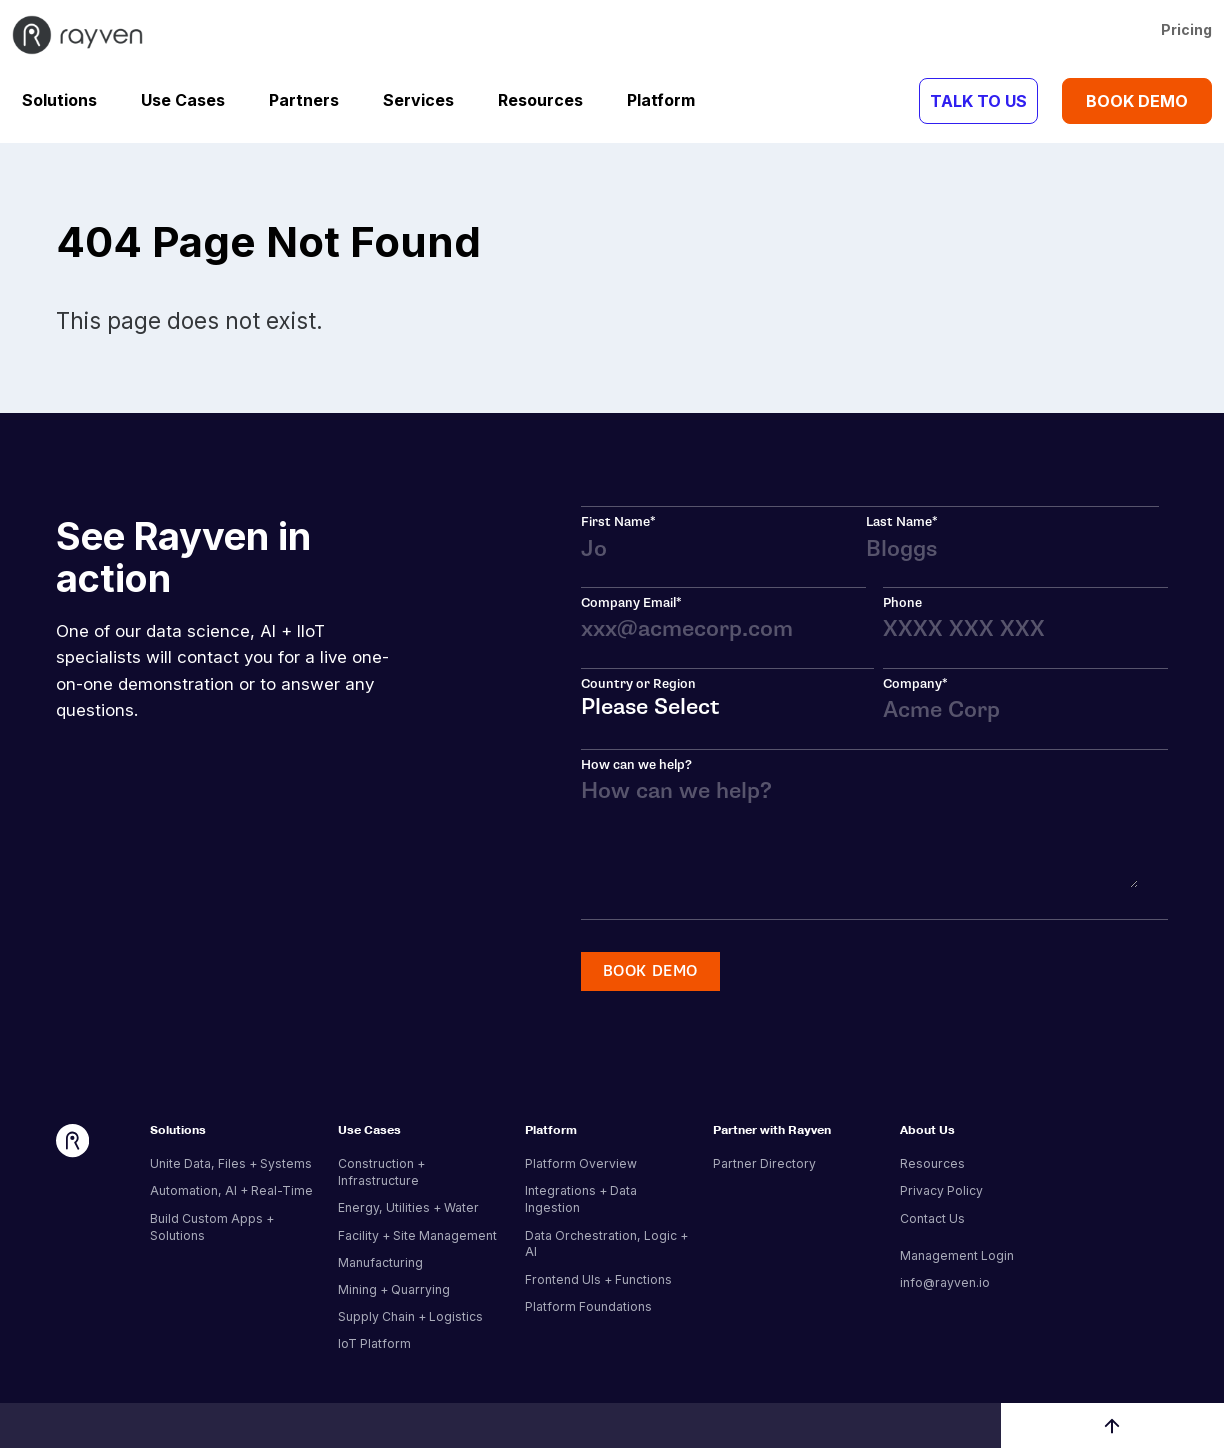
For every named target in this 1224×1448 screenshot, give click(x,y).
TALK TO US (978, 101)
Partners (304, 100)
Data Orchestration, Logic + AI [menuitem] (606, 1244)
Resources (540, 100)
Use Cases (183, 100)
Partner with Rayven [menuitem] (772, 1131)
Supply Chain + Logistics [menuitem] (410, 1316)
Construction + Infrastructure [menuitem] (381, 1172)
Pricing (1186, 29)
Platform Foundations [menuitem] (588, 1306)
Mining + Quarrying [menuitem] (394, 1289)
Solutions (59, 100)
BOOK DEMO (1137, 101)
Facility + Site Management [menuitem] (417, 1235)
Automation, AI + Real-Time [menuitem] (231, 1190)
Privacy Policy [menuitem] (941, 1190)
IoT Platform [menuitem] (374, 1343)
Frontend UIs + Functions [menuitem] (598, 1279)
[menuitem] (984, 1241)
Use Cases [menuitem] (369, 1131)
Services (418, 100)
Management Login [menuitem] (957, 1255)
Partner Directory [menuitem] (764, 1163)
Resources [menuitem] (932, 1163)
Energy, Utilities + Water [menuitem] (408, 1207)
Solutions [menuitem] (178, 1131)
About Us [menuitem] (927, 1131)
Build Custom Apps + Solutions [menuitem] (212, 1227)
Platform (661, 100)
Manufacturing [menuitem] (380, 1262)
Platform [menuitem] (551, 1131)
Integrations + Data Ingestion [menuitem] (581, 1199)
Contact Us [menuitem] (932, 1218)
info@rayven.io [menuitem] (945, 1282)
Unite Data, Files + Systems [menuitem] (231, 1163)
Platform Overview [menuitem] (581, 1163)
